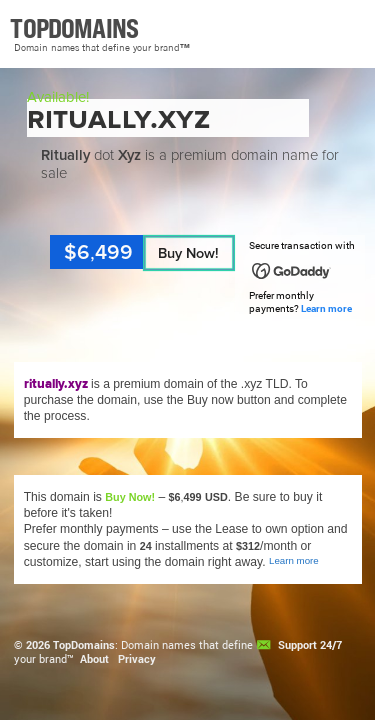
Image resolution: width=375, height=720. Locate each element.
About (94, 659)
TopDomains (84, 645)
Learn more (326, 308)
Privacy (137, 659)
